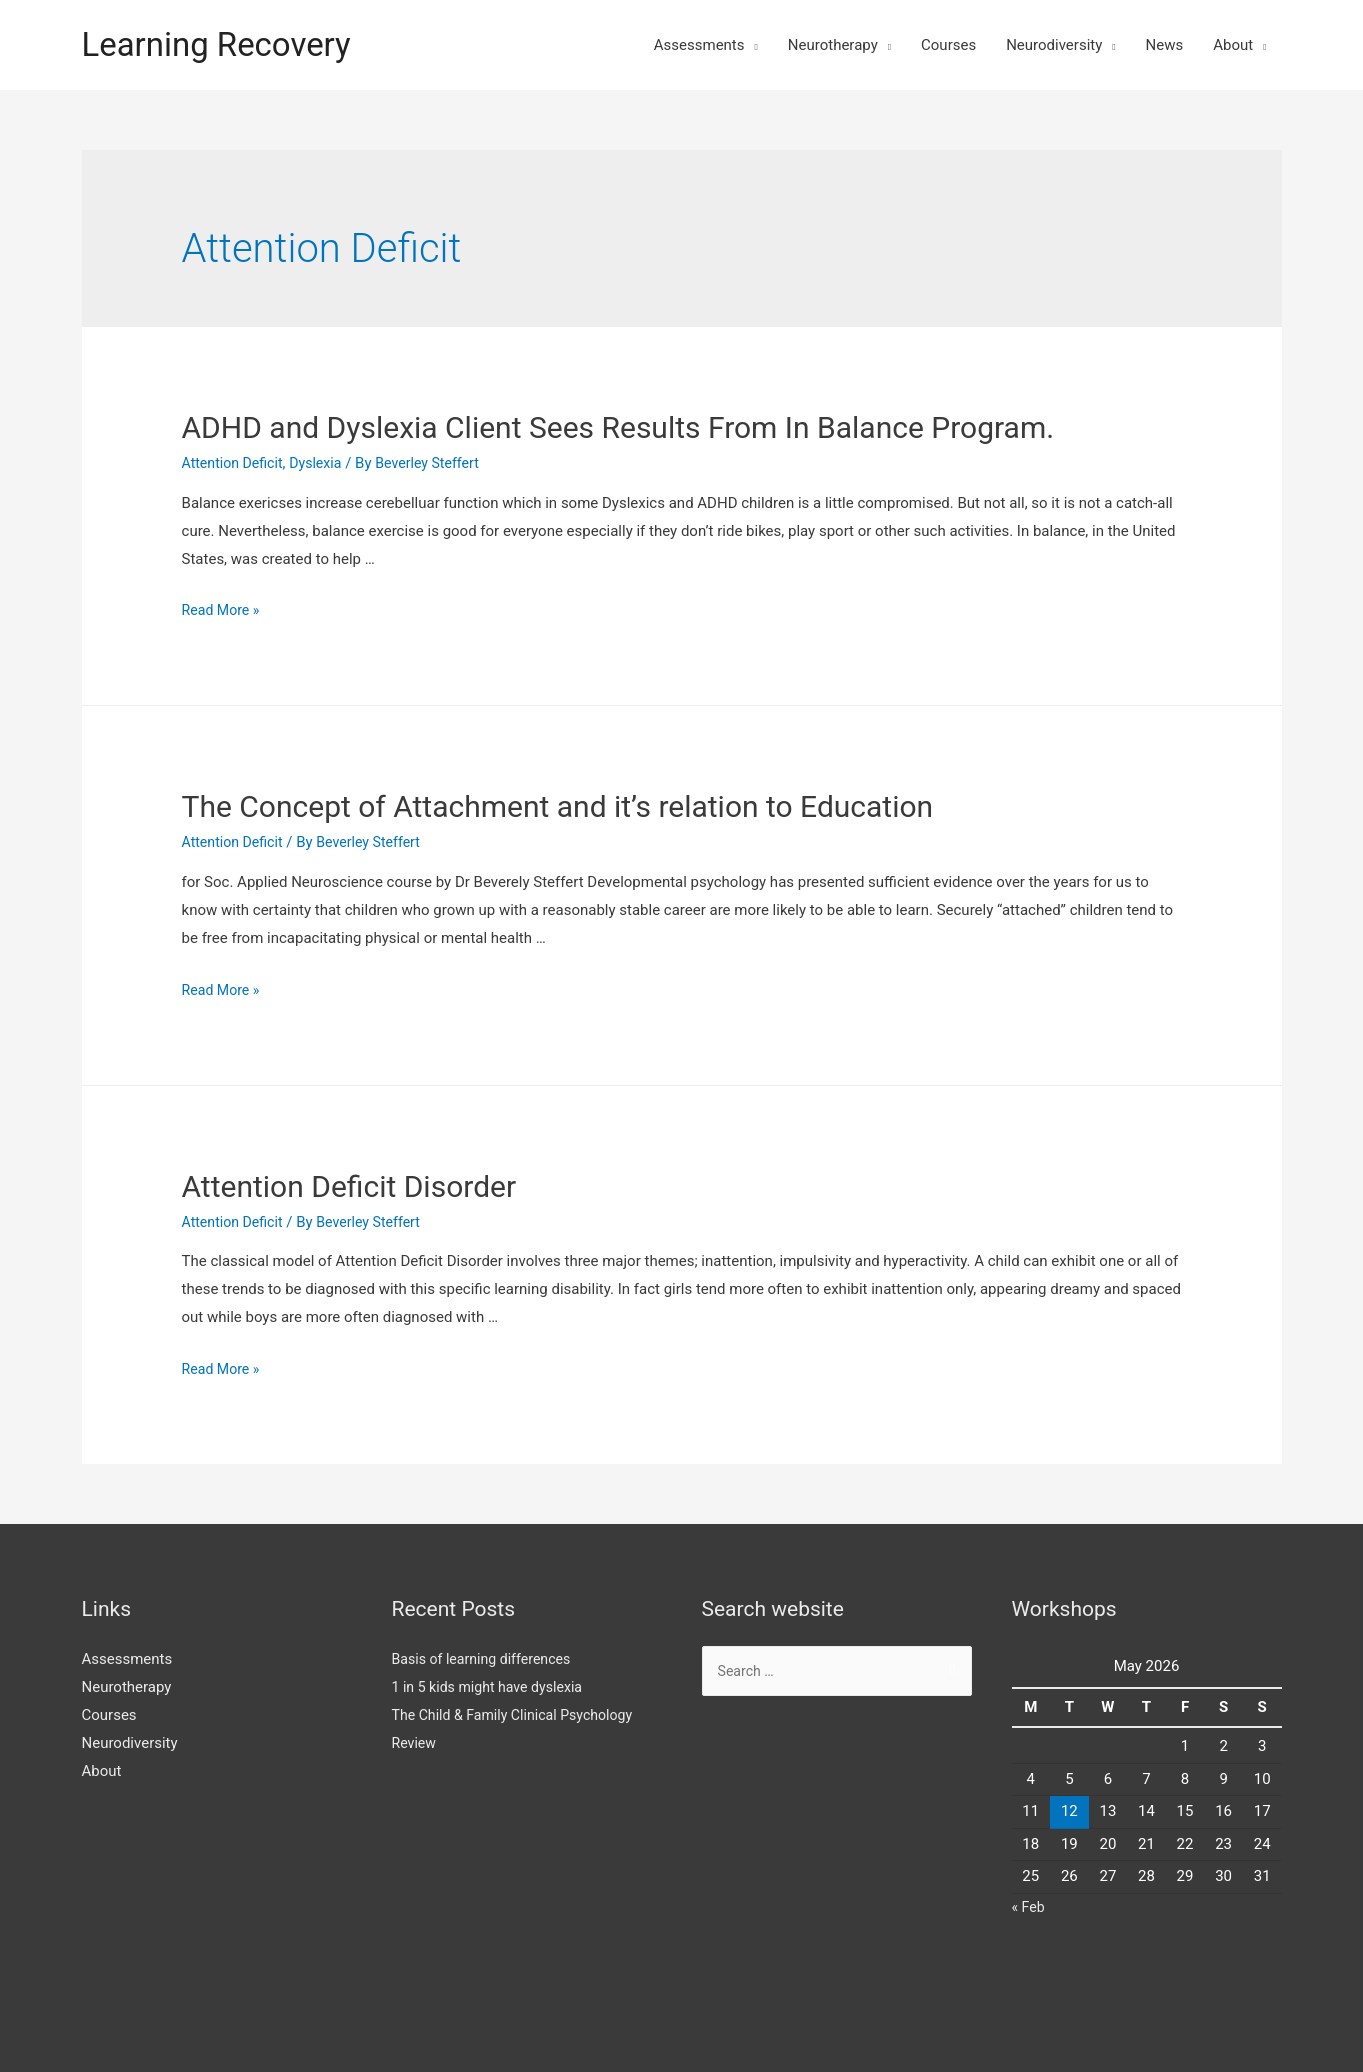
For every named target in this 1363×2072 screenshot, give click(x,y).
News (1165, 45)
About (1233, 45)
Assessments (699, 45)
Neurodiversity (1054, 45)
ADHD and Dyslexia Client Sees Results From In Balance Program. (618, 427)
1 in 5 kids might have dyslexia (493, 1687)
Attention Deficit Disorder (349, 1186)
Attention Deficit (235, 463)
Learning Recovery (225, 44)
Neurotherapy (833, 45)
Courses (948, 45)
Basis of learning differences (487, 1659)
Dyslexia (324, 463)
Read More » (223, 610)
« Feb (1029, 1907)
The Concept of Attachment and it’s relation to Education (558, 806)
